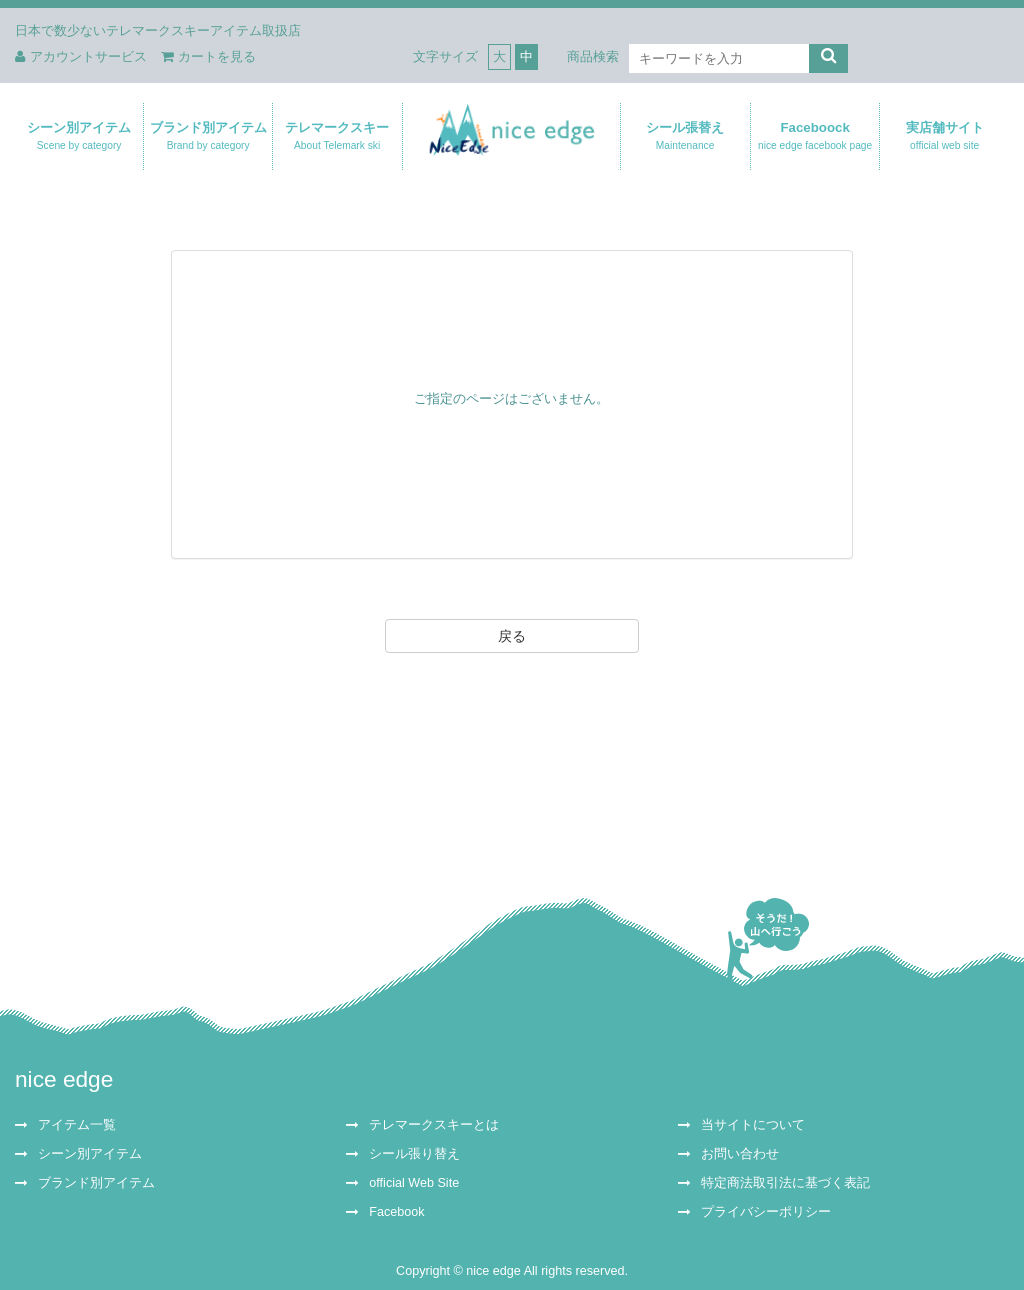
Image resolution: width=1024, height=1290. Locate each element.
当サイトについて (753, 1125)
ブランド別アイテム (208, 136)
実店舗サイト (944, 136)
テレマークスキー (337, 136)
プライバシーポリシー (766, 1212)
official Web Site (414, 1183)
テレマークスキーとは (434, 1125)
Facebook (396, 1212)
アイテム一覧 (77, 1125)
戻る (512, 636)
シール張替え (685, 136)
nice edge (64, 1079)
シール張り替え (414, 1154)
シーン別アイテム (79, 136)
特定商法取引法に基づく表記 (785, 1183)
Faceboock (815, 136)
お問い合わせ (740, 1154)
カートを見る (208, 56)
